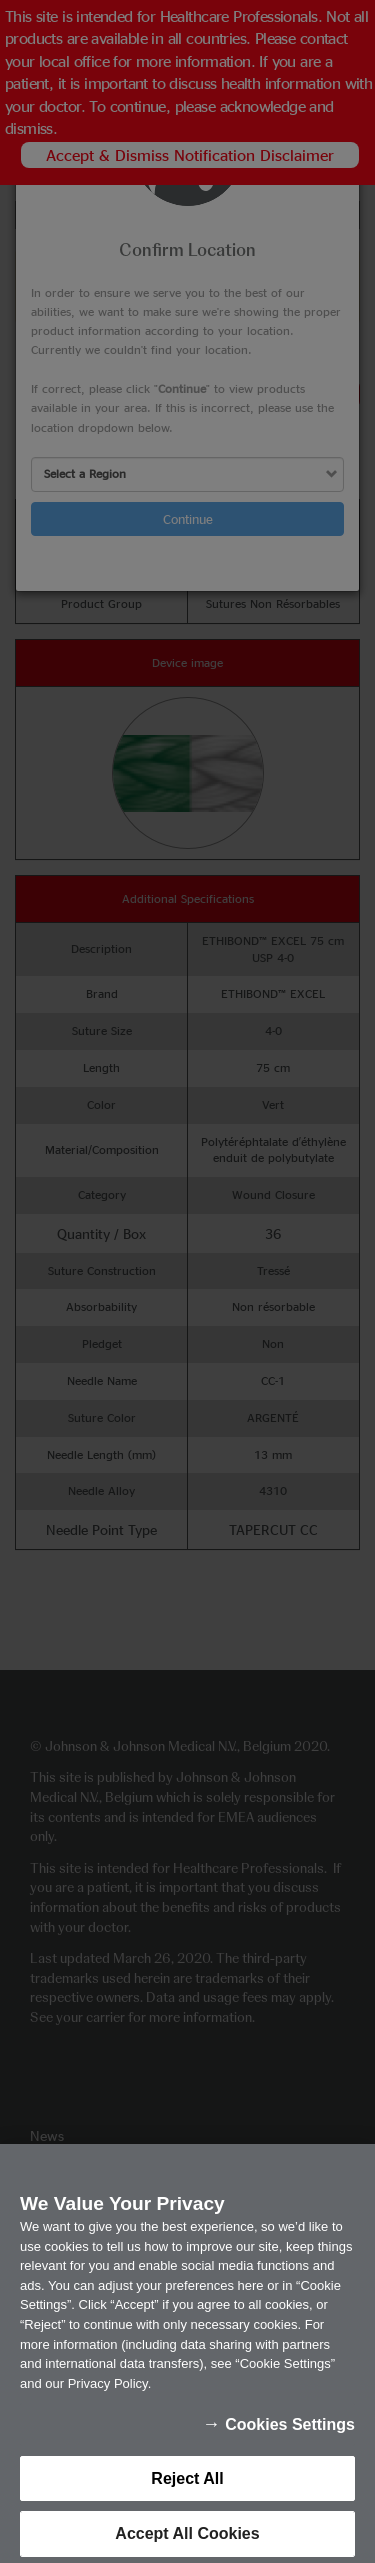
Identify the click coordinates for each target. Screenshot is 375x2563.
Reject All (187, 2493)
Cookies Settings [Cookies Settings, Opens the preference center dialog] (290, 2439)
